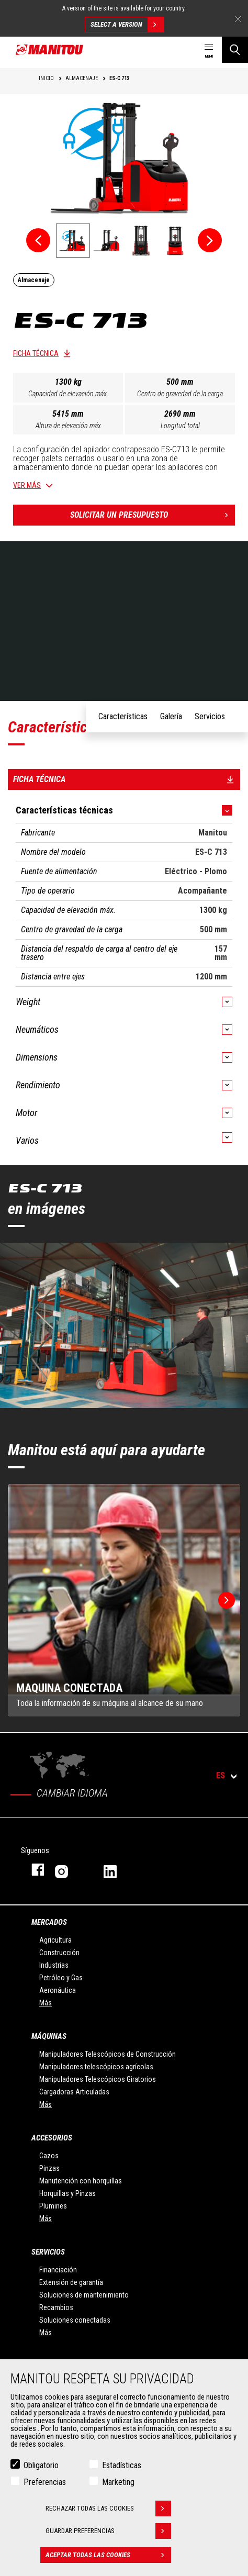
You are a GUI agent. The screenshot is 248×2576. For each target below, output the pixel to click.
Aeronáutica (57, 1990)
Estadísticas (121, 2465)
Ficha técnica (36, 353)
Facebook (32, 1869)
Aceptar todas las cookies (108, 2555)
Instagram (68, 1869)
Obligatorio (41, 2465)
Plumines (53, 2206)
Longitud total (180, 425)
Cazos (49, 2155)
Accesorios (51, 2138)
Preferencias (45, 2482)
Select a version (127, 24)
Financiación (58, 2270)
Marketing (118, 2482)
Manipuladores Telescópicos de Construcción (107, 2054)
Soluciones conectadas (74, 2320)
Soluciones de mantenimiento (84, 2295)
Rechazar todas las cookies (108, 2508)
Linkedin (117, 1869)
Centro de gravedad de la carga (180, 393)
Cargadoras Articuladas (74, 2092)
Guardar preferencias (108, 2531)
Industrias (54, 1965)
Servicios (48, 2252)
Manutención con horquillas (80, 2181)
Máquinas (48, 2036)
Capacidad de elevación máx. (68, 393)
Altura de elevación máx (68, 425)
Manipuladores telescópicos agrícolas (96, 2066)
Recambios (56, 2307)
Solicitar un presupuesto (152, 515)
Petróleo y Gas (61, 1977)
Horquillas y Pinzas (67, 2193)
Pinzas (49, 2168)
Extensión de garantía (71, 2282)
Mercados (49, 1922)
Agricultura (55, 1940)
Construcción (59, 1952)
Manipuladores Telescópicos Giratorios (97, 2079)
